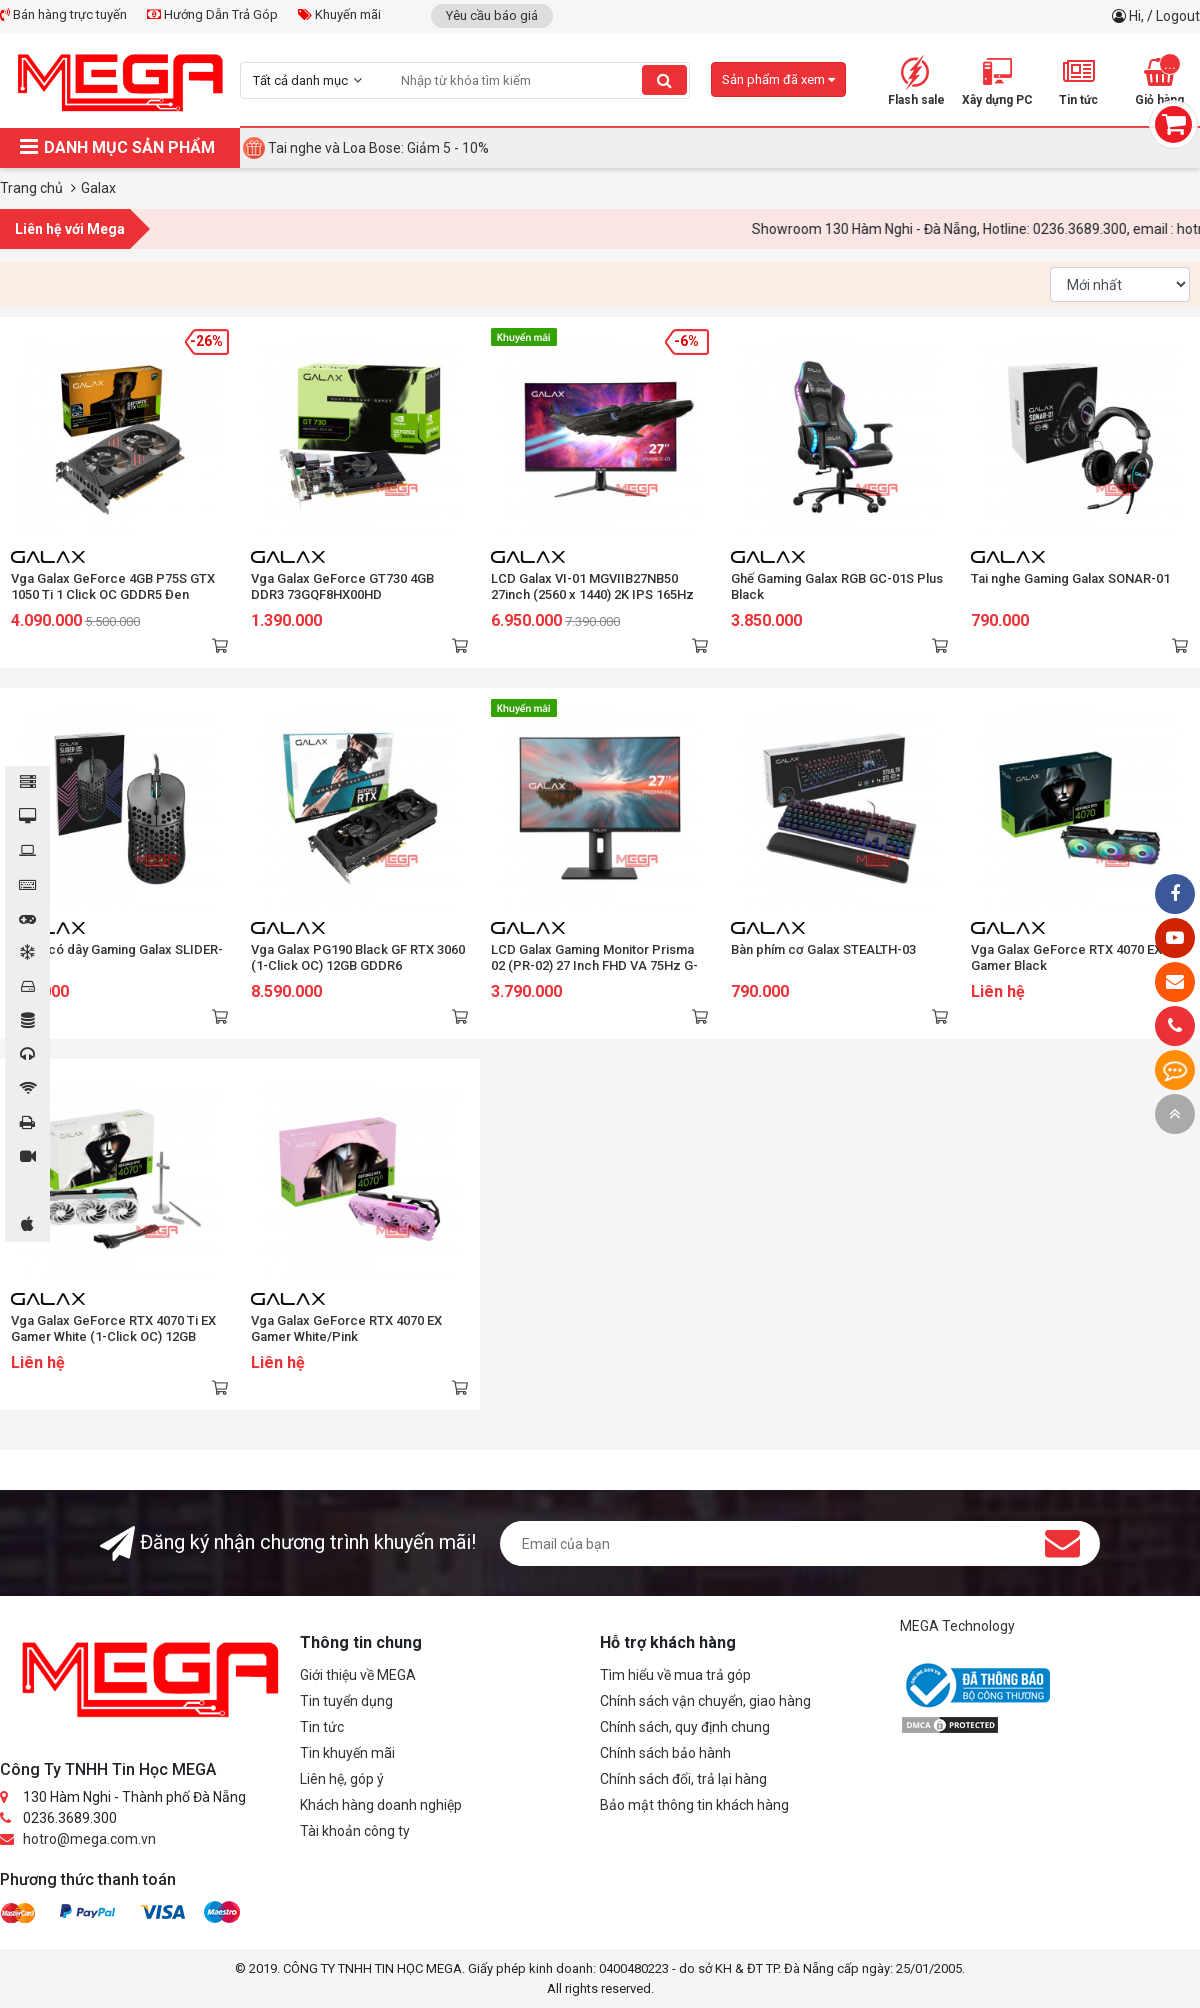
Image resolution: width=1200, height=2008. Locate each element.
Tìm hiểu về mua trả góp (675, 1675)
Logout (1178, 16)
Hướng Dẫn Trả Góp (212, 14)
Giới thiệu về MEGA (358, 1675)
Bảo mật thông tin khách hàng (694, 1805)
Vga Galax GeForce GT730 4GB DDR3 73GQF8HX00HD (342, 586)
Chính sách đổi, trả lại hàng (683, 1779)
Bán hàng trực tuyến (63, 14)
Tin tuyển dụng (346, 1701)
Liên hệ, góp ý (342, 1779)
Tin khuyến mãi (347, 1753)
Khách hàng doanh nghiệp (381, 1805)
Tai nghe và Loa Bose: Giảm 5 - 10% (378, 148)
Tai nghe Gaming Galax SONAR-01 (1070, 578)
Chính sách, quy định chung (685, 1727)
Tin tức (322, 1727)
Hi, (1138, 16)
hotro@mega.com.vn (89, 1839)
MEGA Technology (957, 1626)
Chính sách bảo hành (665, 1753)
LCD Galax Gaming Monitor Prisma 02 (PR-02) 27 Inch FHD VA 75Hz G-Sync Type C (594, 965)
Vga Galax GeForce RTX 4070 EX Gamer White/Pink (346, 1328)
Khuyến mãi (339, 14)
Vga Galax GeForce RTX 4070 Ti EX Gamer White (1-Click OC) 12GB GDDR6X (113, 1336)
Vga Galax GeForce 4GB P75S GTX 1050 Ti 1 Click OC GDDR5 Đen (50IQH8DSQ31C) (113, 594)
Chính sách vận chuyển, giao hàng (705, 1701)
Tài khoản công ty (355, 1831)
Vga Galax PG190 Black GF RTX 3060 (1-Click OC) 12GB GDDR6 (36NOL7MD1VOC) (358, 965)
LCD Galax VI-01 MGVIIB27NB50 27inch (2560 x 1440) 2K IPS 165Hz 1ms (592, 594)
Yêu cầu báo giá (492, 15)
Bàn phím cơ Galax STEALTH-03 (823, 949)
